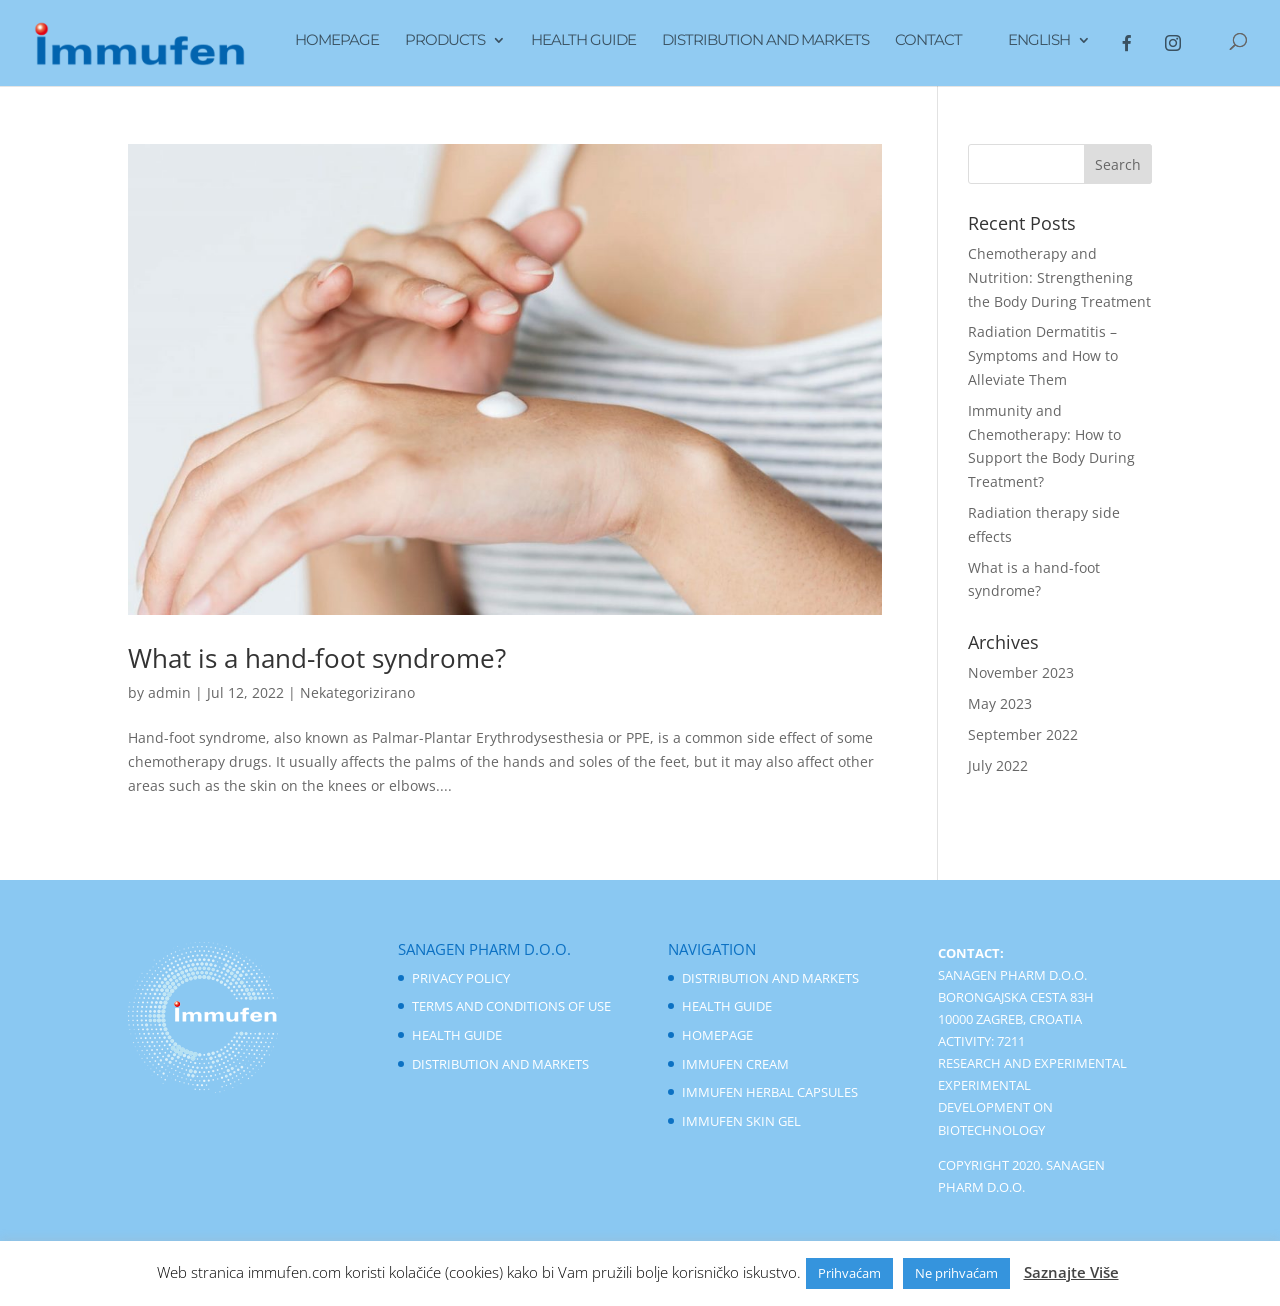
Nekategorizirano (357, 692)
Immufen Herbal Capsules (770, 1092)
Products (445, 41)
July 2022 (998, 765)
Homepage (337, 41)
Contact (928, 41)
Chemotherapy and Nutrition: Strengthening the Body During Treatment (1059, 277)
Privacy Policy (461, 978)
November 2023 (1021, 672)
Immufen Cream (735, 1064)
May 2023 (1000, 703)
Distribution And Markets (765, 41)
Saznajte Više (1071, 1272)
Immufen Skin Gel (741, 1121)
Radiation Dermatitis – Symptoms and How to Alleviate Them (1043, 355)
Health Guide (583, 41)
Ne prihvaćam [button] (956, 1273)
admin (169, 692)
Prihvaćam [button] (849, 1273)
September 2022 (1023, 734)
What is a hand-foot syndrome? (317, 658)
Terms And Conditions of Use (511, 1006)
